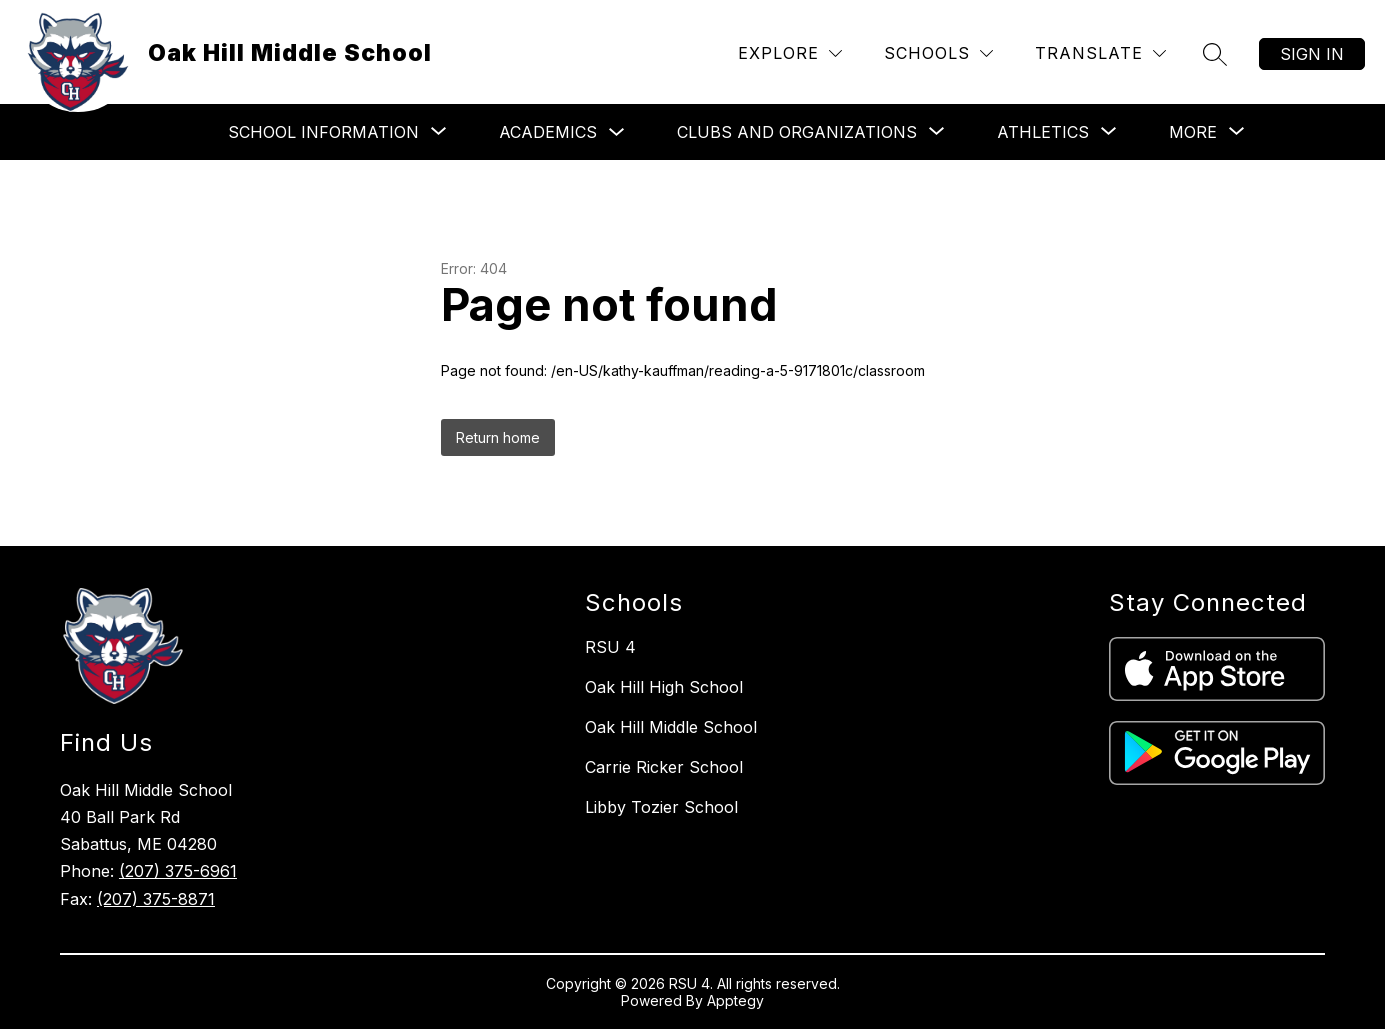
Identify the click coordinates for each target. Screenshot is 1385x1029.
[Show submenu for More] (1193, 132)
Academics (548, 132)
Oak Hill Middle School (671, 727)
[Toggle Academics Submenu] (617, 132)
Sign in (1312, 54)
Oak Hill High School (664, 687)
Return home (498, 437)
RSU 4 (610, 647)
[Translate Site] (1100, 53)
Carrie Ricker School (664, 767)
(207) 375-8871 (156, 899)
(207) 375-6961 (178, 871)
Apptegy (735, 1000)
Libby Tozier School (661, 807)
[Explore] (790, 53)
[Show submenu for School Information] (323, 132)
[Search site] (1215, 54)
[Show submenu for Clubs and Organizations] (797, 132)
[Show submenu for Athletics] (1043, 132)
